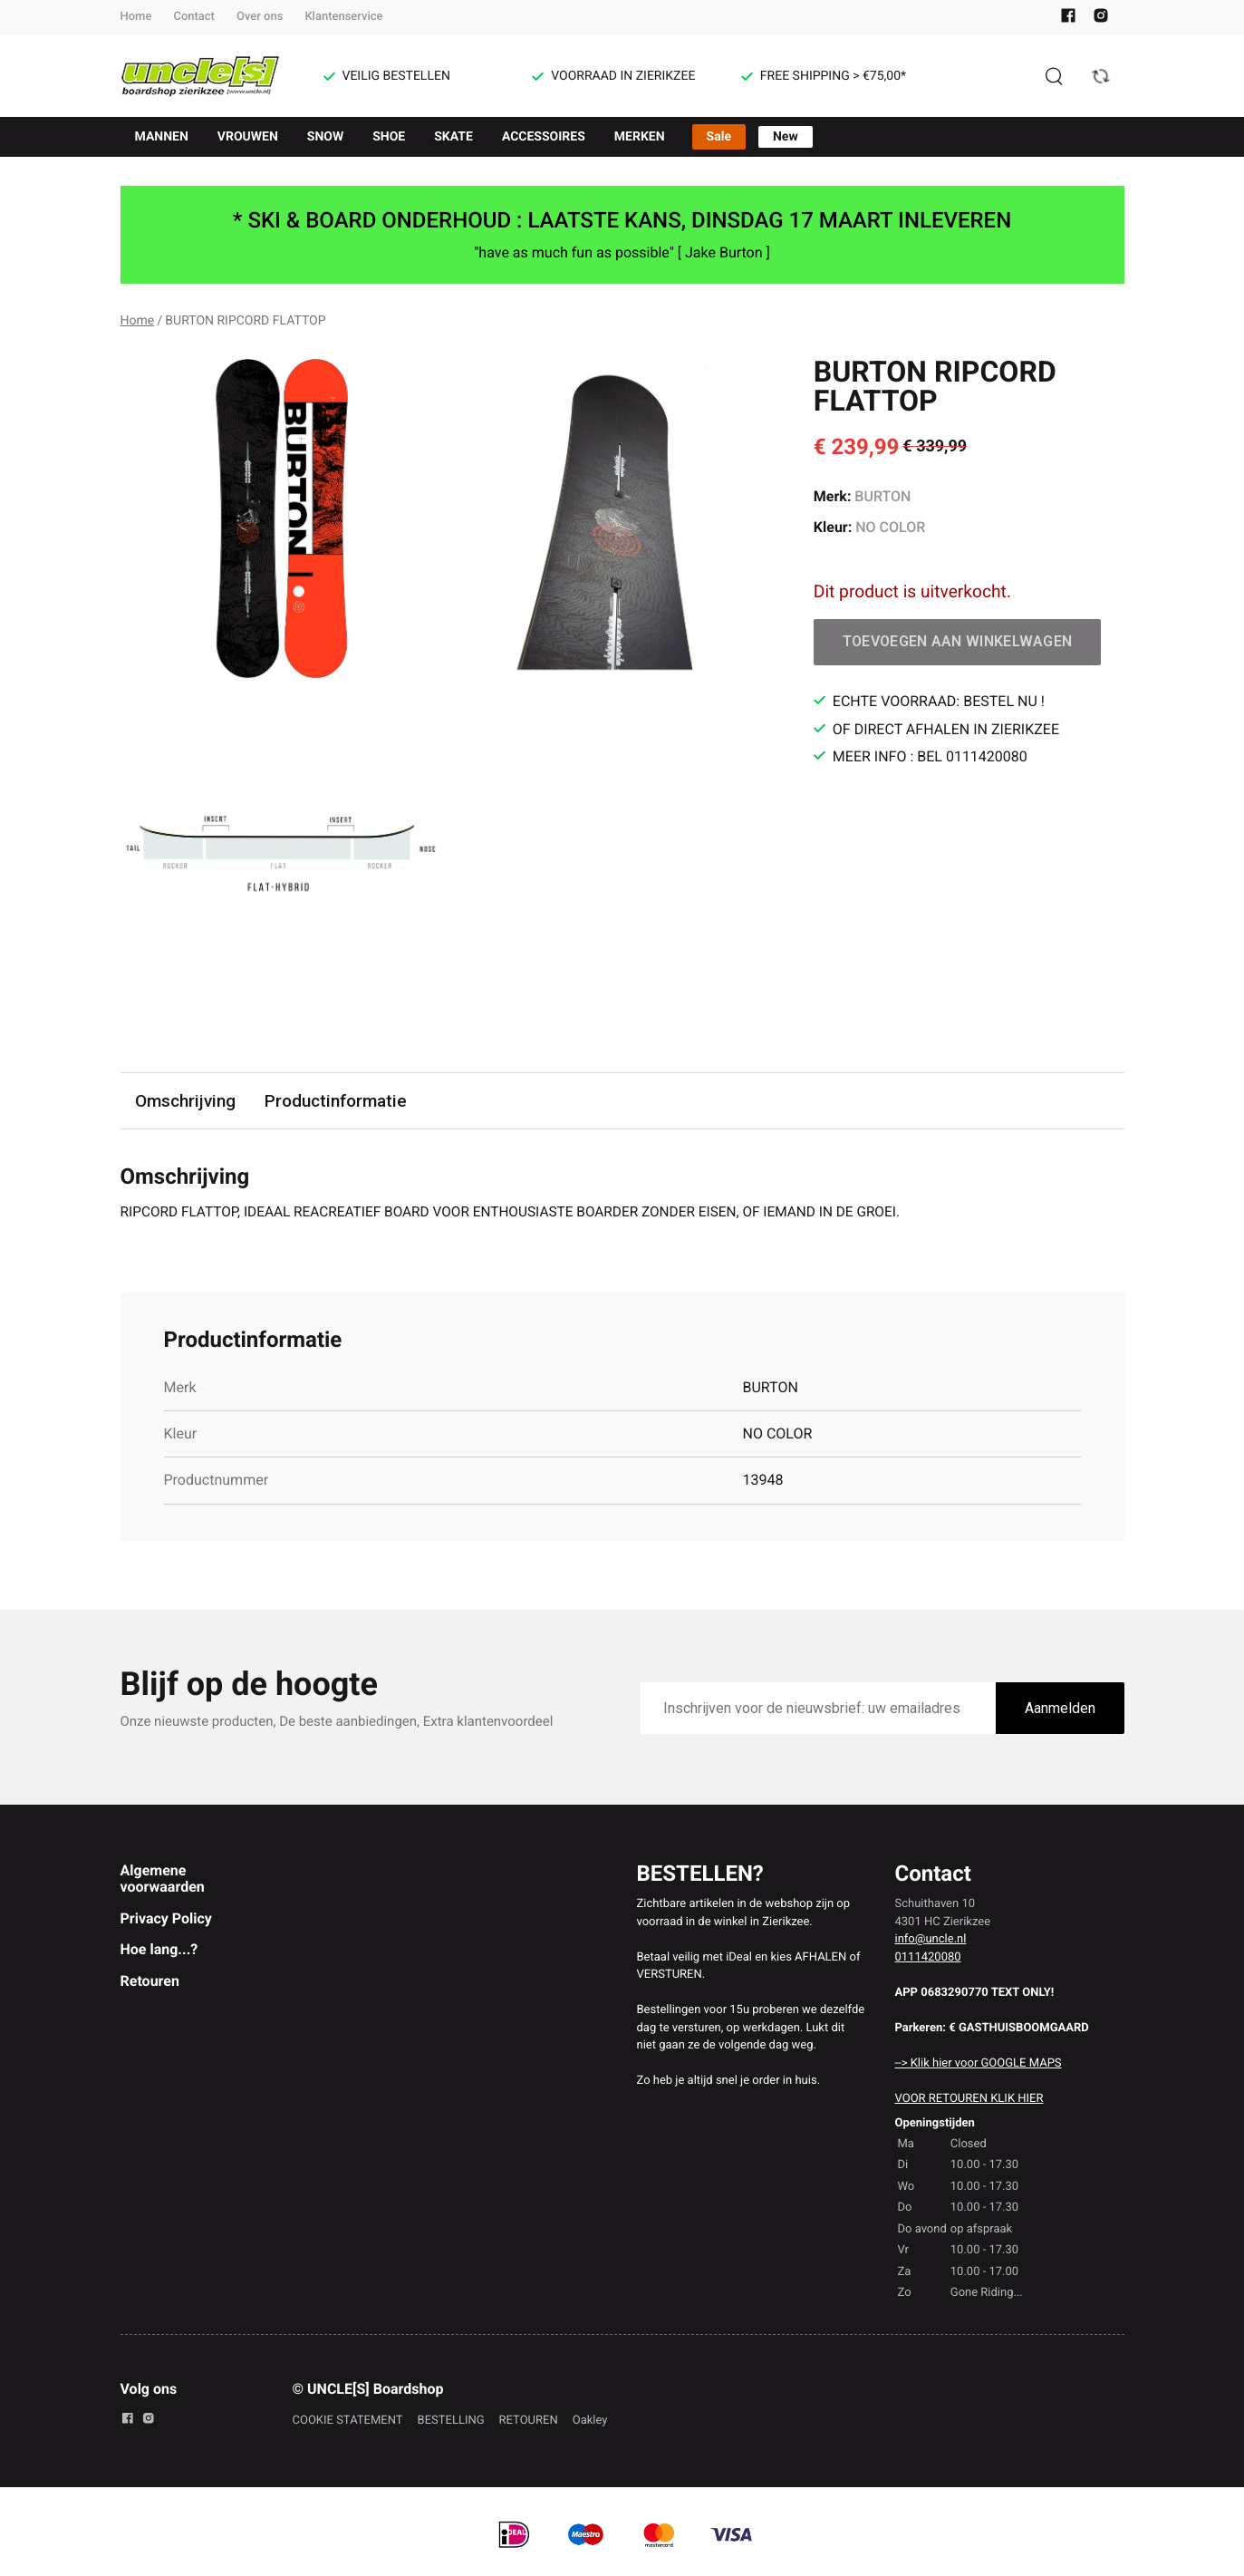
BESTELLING (451, 2421)
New (785, 137)
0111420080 (928, 1958)
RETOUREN (528, 2421)
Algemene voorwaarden (163, 1879)
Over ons (259, 17)
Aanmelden (1060, 1710)
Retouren (150, 1981)
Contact (194, 17)
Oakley (590, 2421)
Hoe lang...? (159, 1950)
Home (136, 17)
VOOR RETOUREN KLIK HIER (969, 2099)
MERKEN (639, 137)
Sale (719, 137)
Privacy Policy (166, 1919)
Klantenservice (343, 17)
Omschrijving (185, 1100)
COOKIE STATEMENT (348, 2421)
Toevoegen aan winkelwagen (958, 641)
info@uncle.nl (931, 1940)
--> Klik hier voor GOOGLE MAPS (978, 2064)
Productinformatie (337, 1100)
